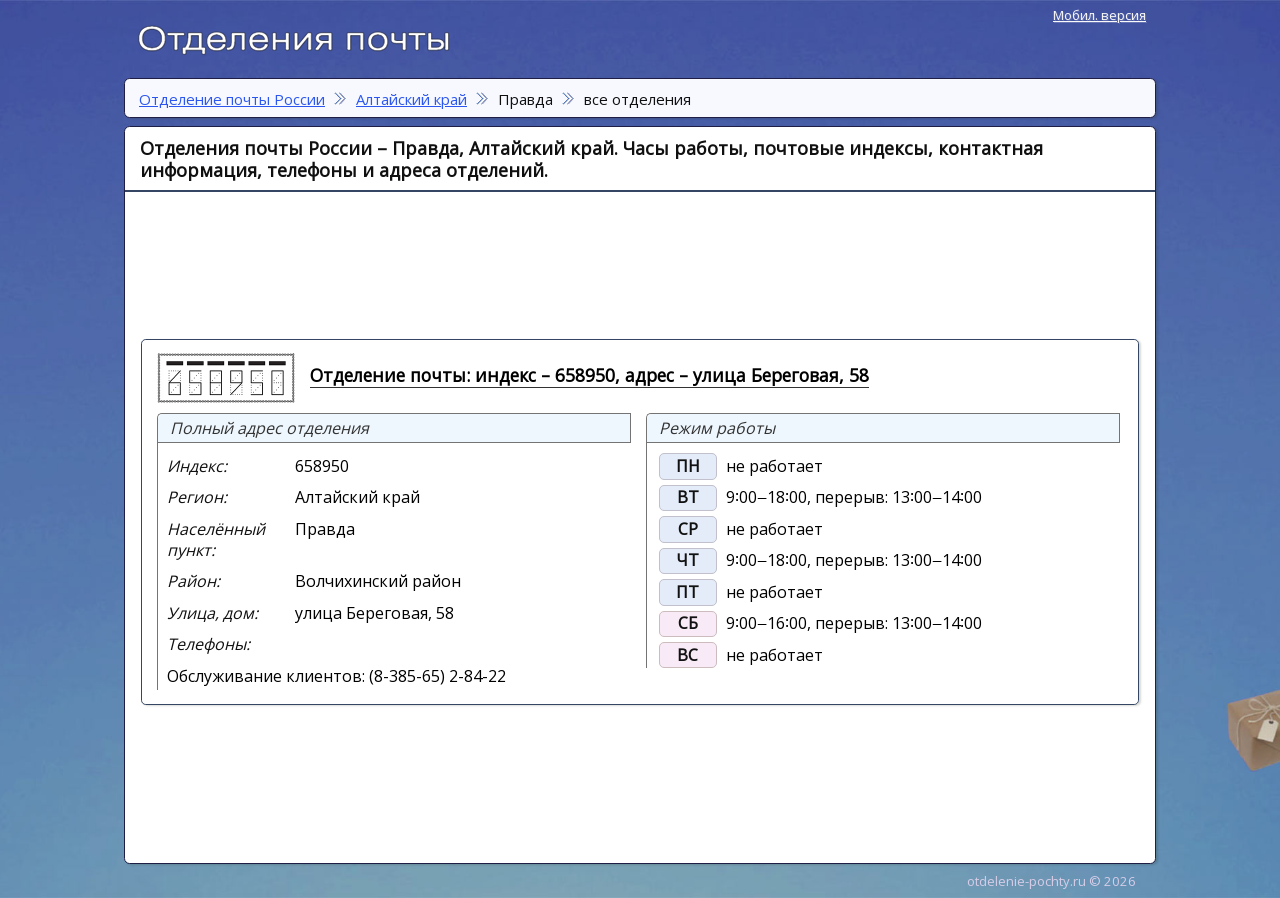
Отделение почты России (304, 36)
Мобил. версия (1099, 15)
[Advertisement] (631, 264)
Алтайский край (411, 99)
